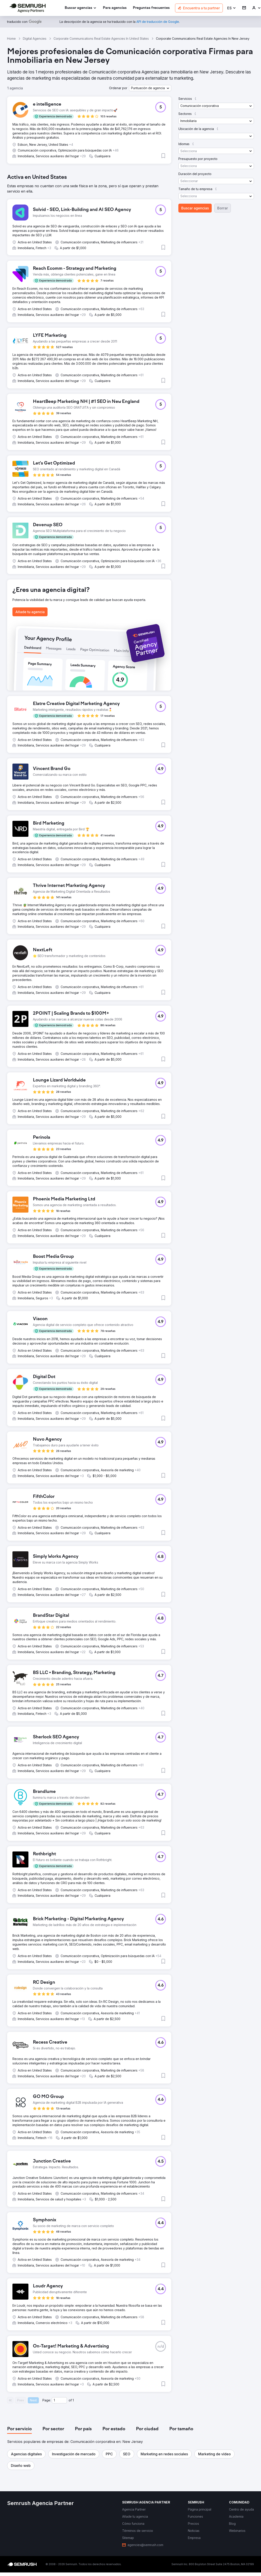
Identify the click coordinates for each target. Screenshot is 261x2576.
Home (11, 38)
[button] (231, 8)
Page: (46, 2400)
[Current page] (59, 2400)
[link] (115, 8)
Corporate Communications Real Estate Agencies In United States (101, 38)
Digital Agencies (34, 38)
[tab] (19, 2429)
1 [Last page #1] (73, 2400)
